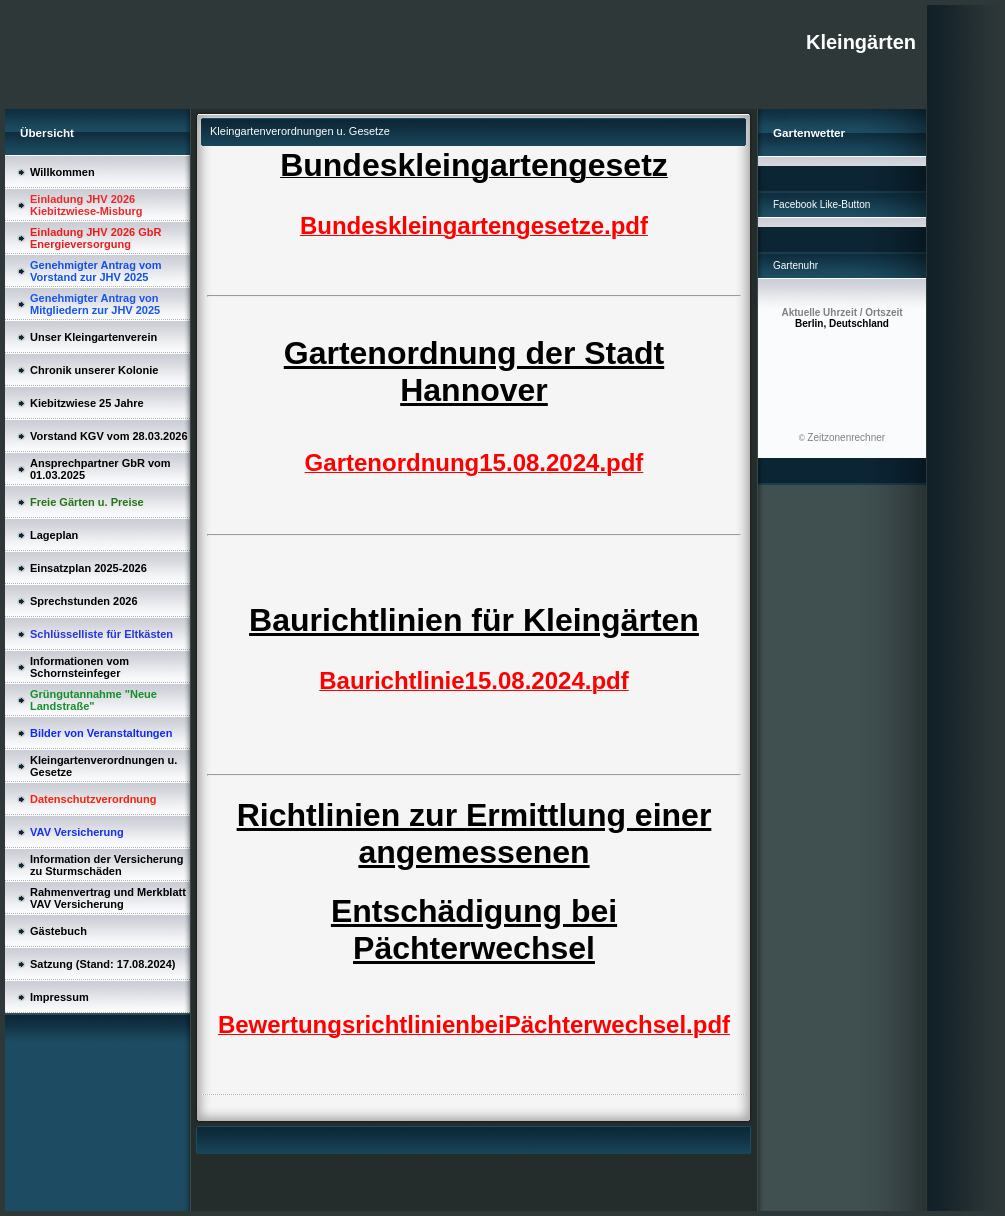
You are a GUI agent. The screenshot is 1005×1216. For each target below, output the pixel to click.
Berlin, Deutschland (841, 318)
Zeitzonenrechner (846, 437)
